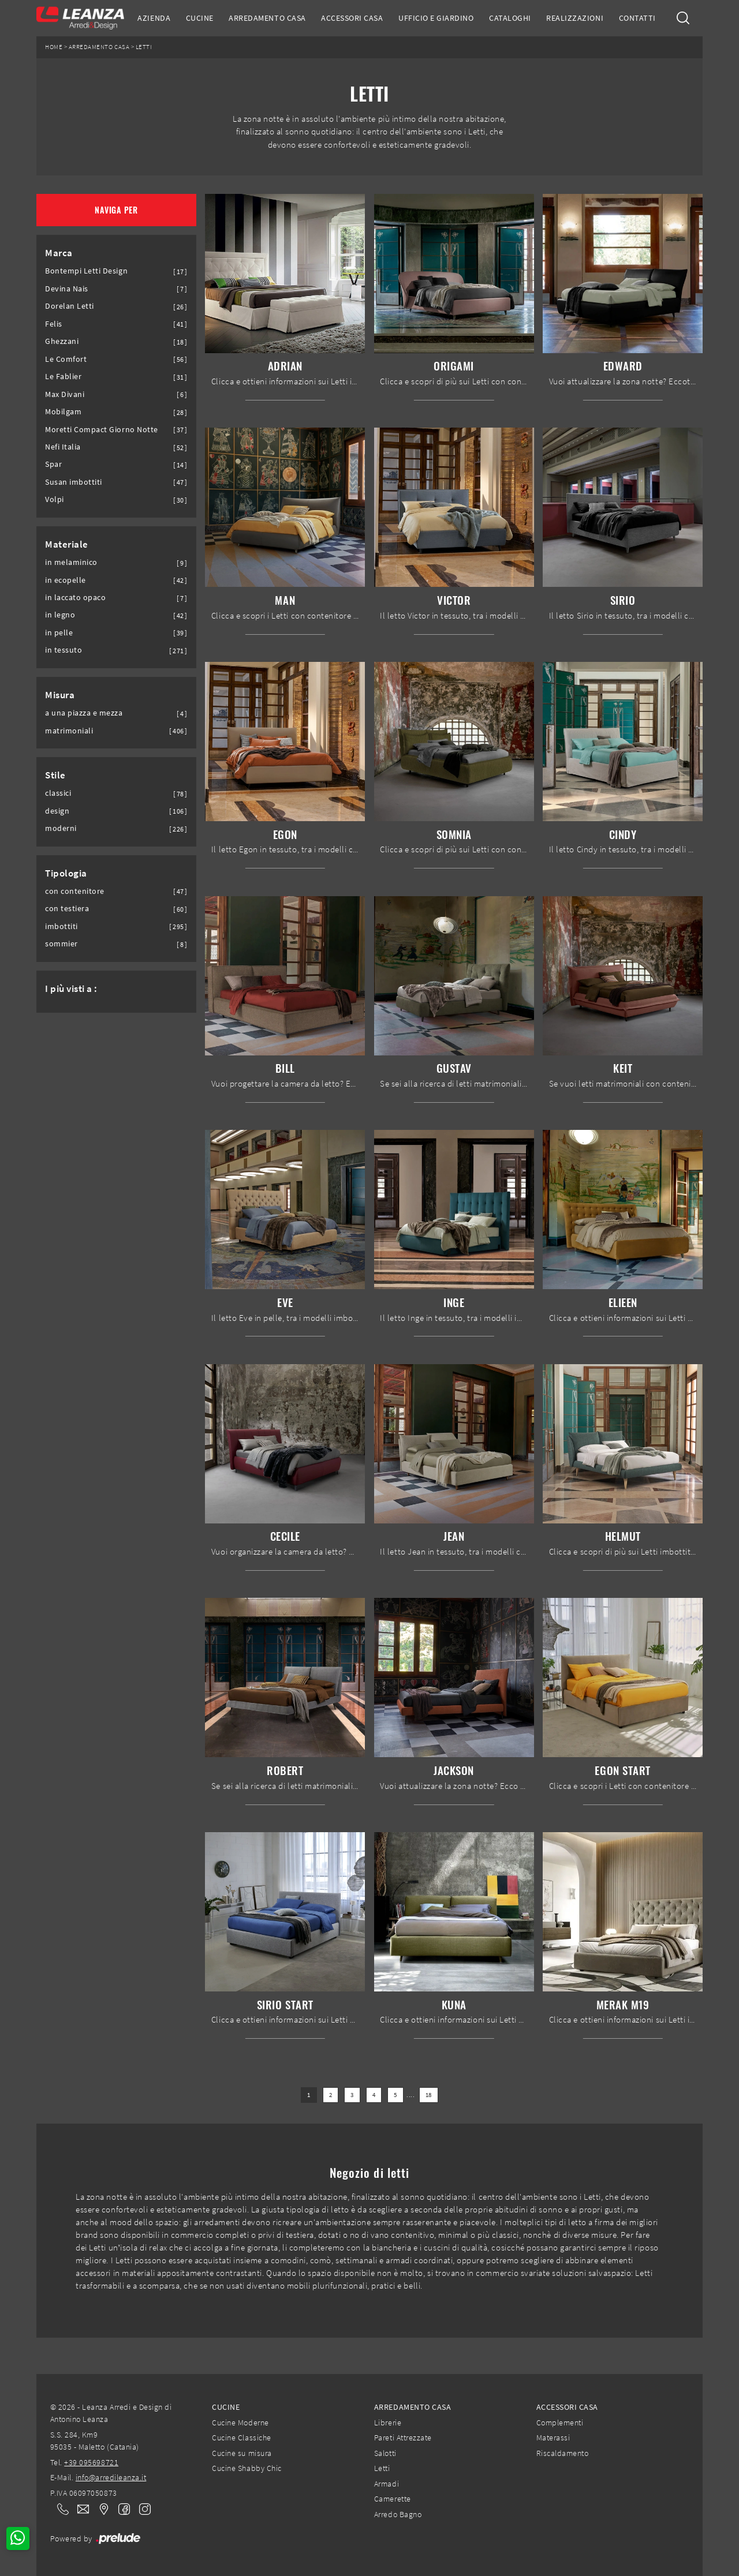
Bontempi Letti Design (86, 271)
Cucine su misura (241, 2453)
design (57, 811)
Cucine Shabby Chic (246, 2468)
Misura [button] (59, 694)
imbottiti (61, 926)
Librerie (387, 2422)
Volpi (54, 499)
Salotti (385, 2453)
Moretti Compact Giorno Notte (101, 430)
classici (58, 793)
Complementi (560, 2422)
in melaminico (71, 562)
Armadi (386, 2483)
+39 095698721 (91, 2462)
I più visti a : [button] (71, 988)
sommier (61, 944)
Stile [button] (55, 775)
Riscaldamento (562, 2453)
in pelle (59, 633)
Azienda (153, 18)
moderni (61, 828)
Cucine (200, 18)
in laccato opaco (75, 597)
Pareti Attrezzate (403, 2437)
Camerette (392, 2498)
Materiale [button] (66, 544)
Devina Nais (66, 289)
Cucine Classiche (241, 2437)
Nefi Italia (63, 447)
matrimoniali (69, 731)
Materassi (553, 2437)
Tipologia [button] (66, 873)
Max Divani (64, 394)
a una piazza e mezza (84, 713)
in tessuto (63, 650)
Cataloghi (510, 18)
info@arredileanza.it (111, 2477)
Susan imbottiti (73, 482)
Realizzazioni (574, 18)
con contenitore (74, 891)
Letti (144, 47)
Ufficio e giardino (435, 18)
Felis (53, 324)
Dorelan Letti (69, 306)
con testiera (67, 908)
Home (53, 47)
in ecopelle (65, 580)
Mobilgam (63, 412)
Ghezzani (62, 341)
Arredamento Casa (267, 18)
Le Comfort (66, 359)
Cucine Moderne (240, 2422)
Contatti (637, 18)
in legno (60, 615)
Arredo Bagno (397, 2514)
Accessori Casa (352, 18)
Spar (53, 464)
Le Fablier (63, 376)
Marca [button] (59, 252)
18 (429, 2095)
